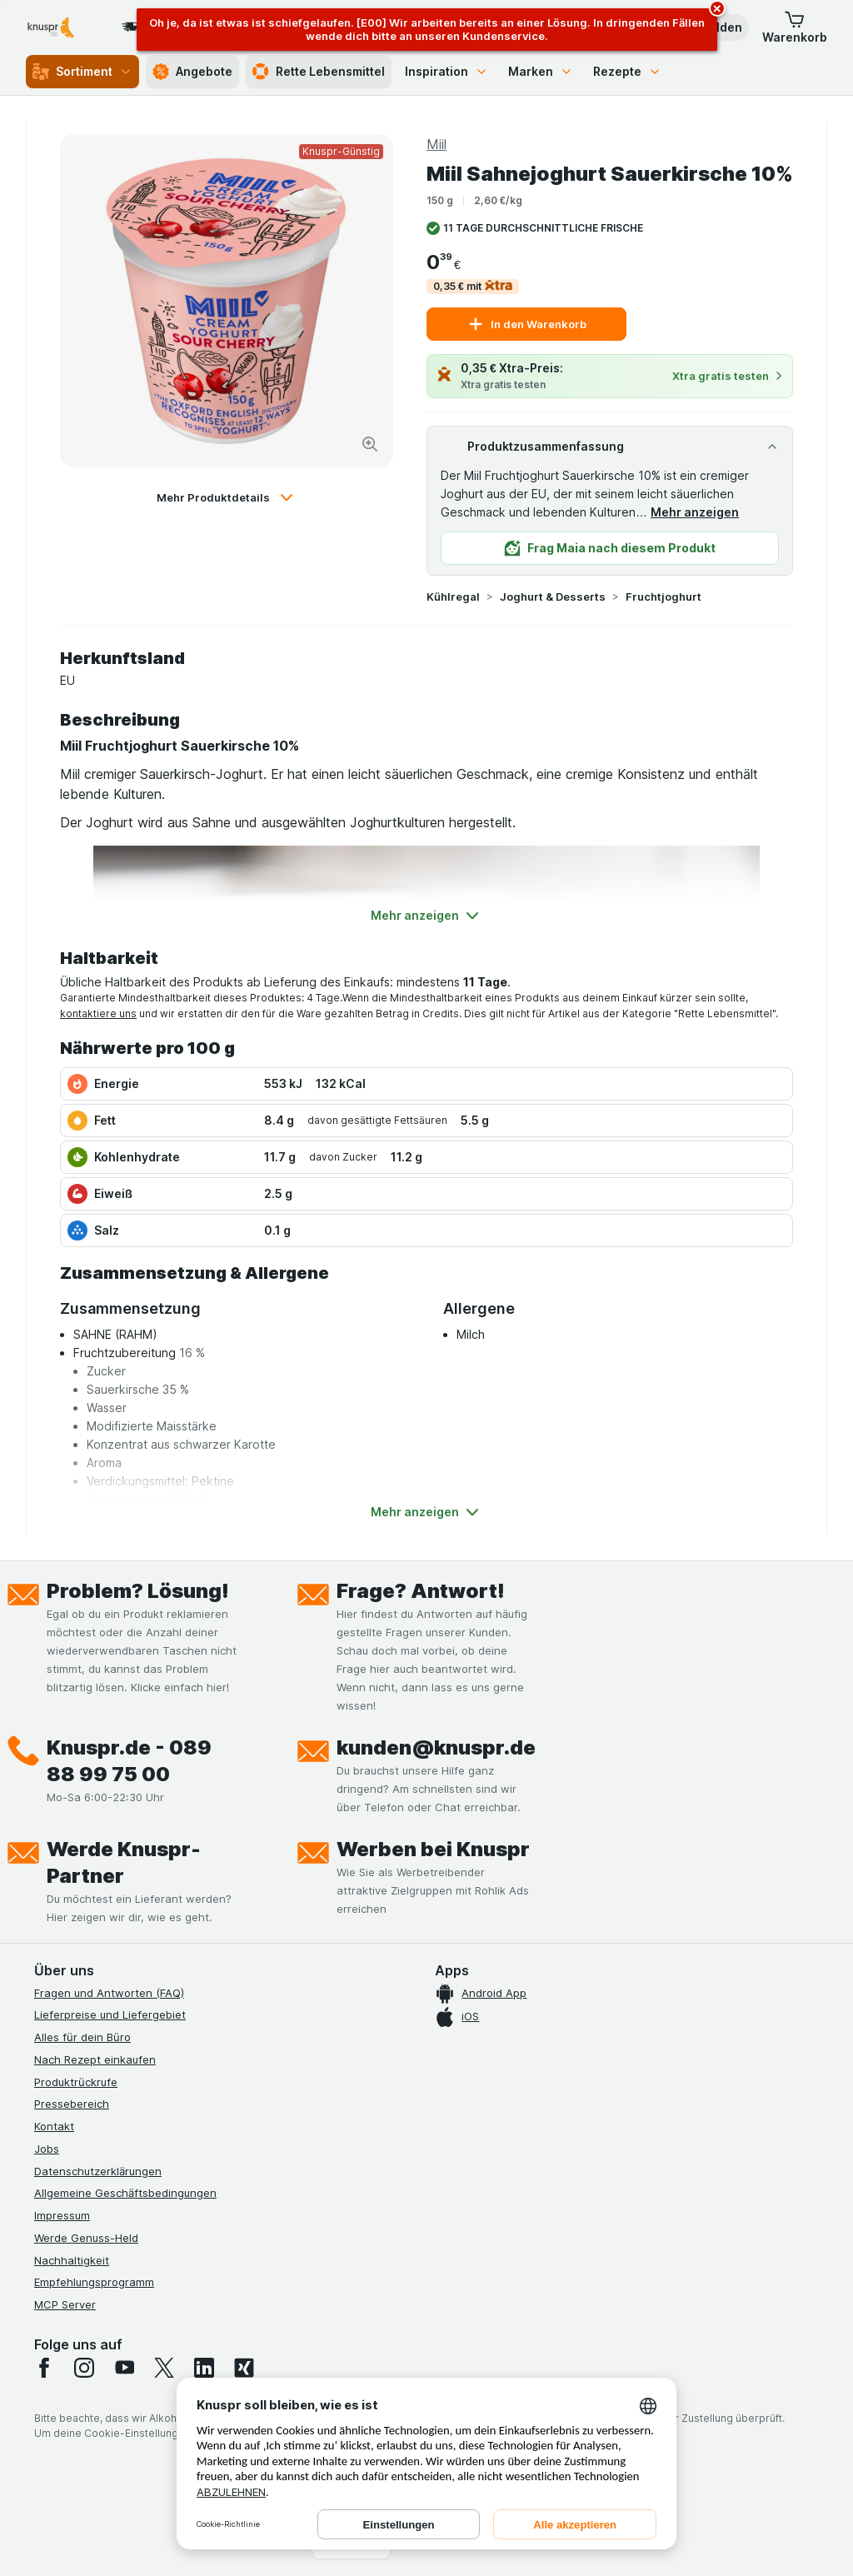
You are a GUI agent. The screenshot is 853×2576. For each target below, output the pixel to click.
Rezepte (627, 71)
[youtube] (124, 2368)
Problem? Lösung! (138, 1591)
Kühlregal (453, 596)
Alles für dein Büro (82, 2037)
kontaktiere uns (98, 1013)
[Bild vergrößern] (370, 444)
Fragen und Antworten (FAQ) (109, 1992)
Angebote (192, 71)
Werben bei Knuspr (433, 1849)
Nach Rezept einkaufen (95, 2059)
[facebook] (44, 2368)
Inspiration (446, 71)
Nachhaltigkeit (71, 2260)
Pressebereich (71, 2103)
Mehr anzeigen (695, 512)
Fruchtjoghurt (663, 596)
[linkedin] (204, 2368)
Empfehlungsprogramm (94, 2282)
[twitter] (164, 2368)
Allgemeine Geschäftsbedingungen (125, 2192)
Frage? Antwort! (421, 1591)
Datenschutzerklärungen (98, 2171)
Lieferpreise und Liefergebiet (110, 2014)
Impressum (62, 2215)
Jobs (46, 2148)
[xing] (244, 2368)
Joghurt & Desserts (553, 596)
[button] (794, 27)
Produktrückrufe (75, 2082)
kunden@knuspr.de (436, 1747)
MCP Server (65, 2304)
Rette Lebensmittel (318, 71)
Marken (540, 71)
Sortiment (82, 71)
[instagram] (84, 2368)
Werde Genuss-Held (86, 2237)
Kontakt (54, 2126)
